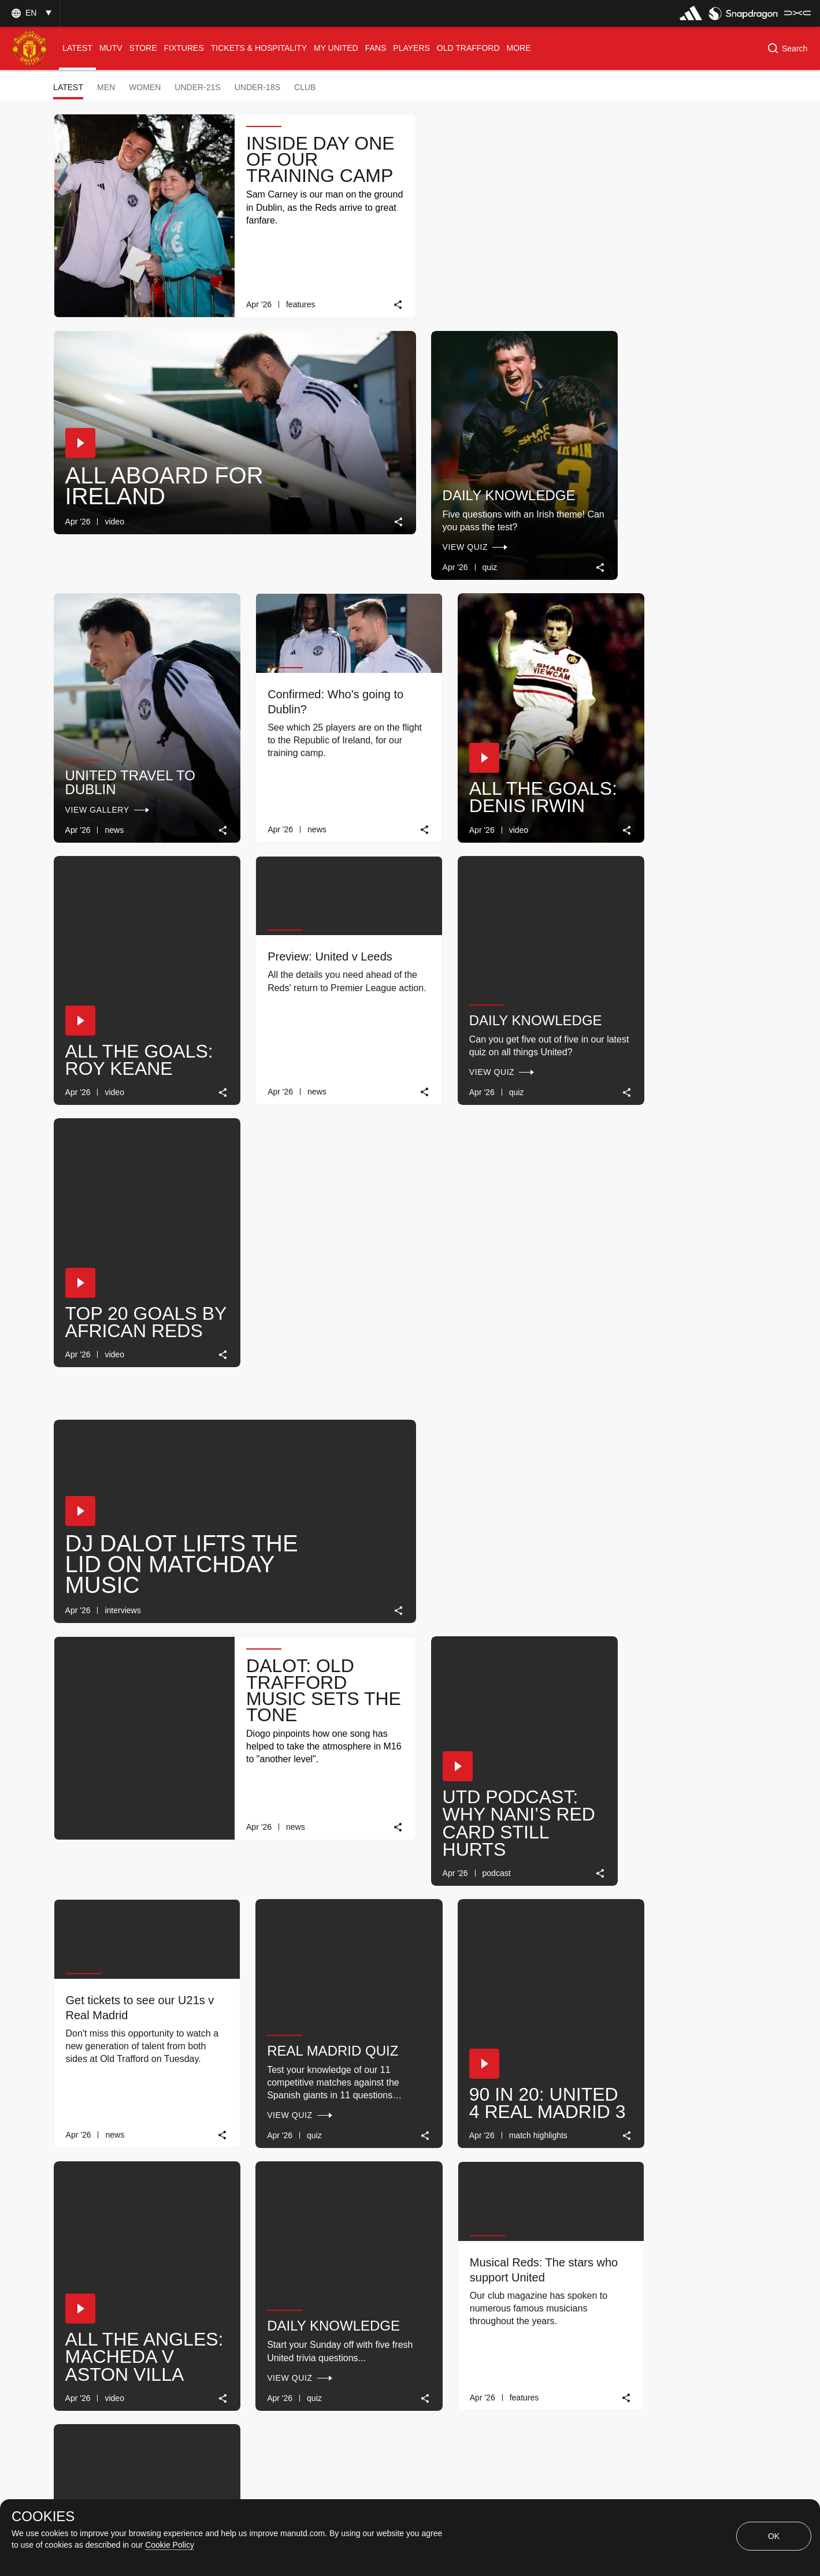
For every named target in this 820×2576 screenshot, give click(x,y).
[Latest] (475, 2258)
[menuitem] (77, 48)
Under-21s (197, 87)
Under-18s (257, 87)
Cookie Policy (169, 2544)
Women (145, 87)
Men (106, 87)
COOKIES (43, 2516)
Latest (68, 87)
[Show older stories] (373, 2258)
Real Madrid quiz (494, 1173)
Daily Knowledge (131, 463)
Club (305, 87)
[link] (385, 297)
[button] (30, 13)
